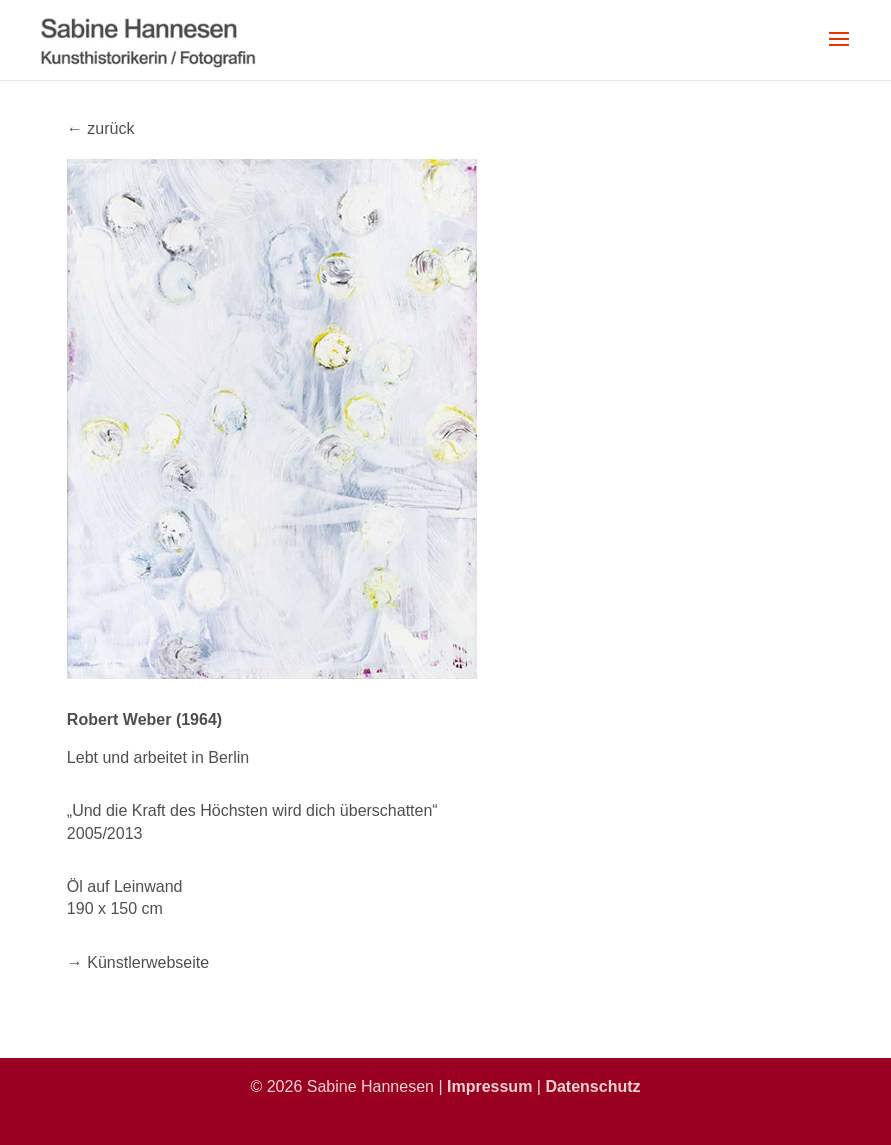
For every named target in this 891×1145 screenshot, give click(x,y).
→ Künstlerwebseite (138, 962)
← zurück (101, 128)
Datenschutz (592, 1086)
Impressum (489, 1086)
